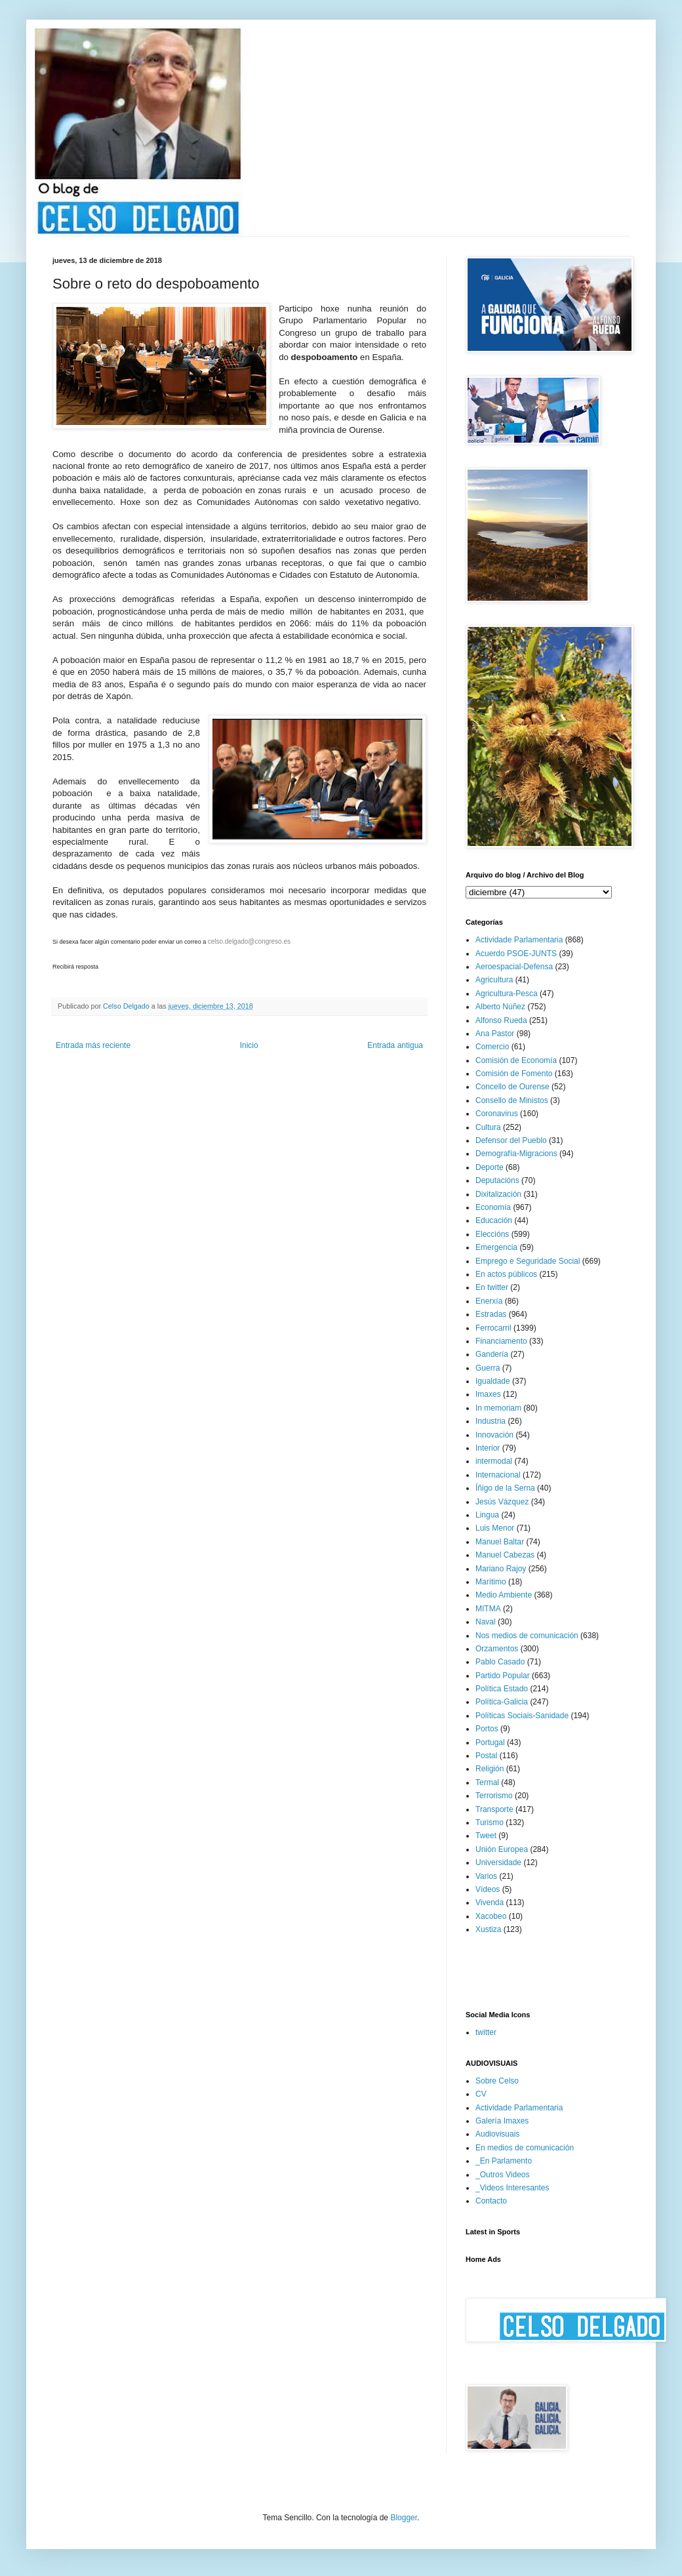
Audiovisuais (497, 2134)
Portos (486, 1728)
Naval (485, 1621)
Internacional (498, 1474)
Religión (489, 1768)
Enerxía (488, 1301)
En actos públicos (506, 1274)
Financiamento (501, 1341)
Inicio (249, 1045)
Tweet (485, 1835)
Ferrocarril (493, 1328)
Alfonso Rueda (501, 1020)
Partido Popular (502, 1675)
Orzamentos (496, 1648)
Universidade (498, 1862)
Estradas (490, 1314)
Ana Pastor (494, 1033)
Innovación (494, 1434)
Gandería (491, 1354)
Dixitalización (498, 1194)
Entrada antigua (395, 1045)
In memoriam (498, 1408)
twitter (485, 2032)
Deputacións (497, 1180)
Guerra (487, 1368)
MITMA (488, 1608)
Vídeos (487, 1889)
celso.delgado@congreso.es (249, 941)
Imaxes (488, 1394)
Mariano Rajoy (500, 1568)
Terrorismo (494, 1795)
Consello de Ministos (511, 1100)
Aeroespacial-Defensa (514, 966)
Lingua (487, 1514)
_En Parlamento (503, 2160)
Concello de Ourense (512, 1086)
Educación (493, 1220)
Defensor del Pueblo (511, 1140)
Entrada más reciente (93, 1045)
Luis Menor (494, 1528)
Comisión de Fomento (513, 1073)
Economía (493, 1207)
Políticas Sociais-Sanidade (522, 1715)
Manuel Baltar (499, 1541)
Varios (486, 1876)
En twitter (491, 1287)
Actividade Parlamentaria (519, 939)
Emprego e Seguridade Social (527, 1261)
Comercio (492, 1046)
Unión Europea (501, 1849)
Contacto (491, 2200)
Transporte (494, 1809)
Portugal (490, 1742)
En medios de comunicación (524, 2147)
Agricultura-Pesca (506, 993)
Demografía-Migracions (516, 1153)
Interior (487, 1448)
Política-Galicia (501, 1701)
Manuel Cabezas (504, 1555)
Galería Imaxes (502, 2120)
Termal (487, 1782)
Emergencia (496, 1247)
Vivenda (489, 1902)
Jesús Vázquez (502, 1501)
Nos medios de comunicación (526, 1635)
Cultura (488, 1127)
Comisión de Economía (516, 1060)
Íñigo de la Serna (505, 1488)
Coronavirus (496, 1113)
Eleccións (492, 1234)
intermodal (493, 1461)
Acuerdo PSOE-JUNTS (516, 953)
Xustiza (488, 1929)
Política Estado (501, 1688)
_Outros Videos (502, 2174)
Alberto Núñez (500, 1006)
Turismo (489, 1822)
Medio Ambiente (503, 1595)
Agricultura (494, 979)
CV (481, 2094)
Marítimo (490, 1581)
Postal (486, 1755)
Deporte (489, 1167)
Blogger (403, 2517)
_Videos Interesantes (512, 2187)
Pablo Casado (500, 1661)
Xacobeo (490, 1916)
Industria (490, 1421)
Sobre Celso (497, 2080)
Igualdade (492, 1381)
